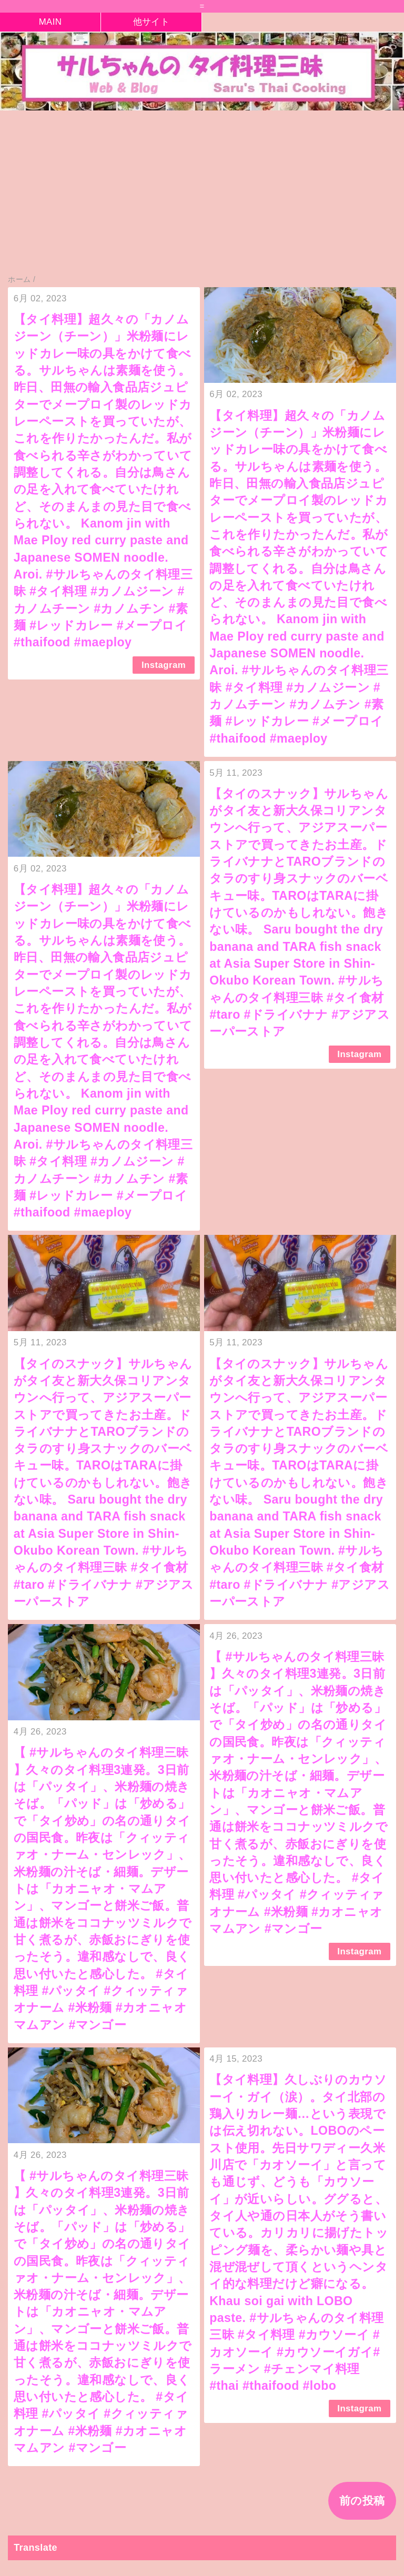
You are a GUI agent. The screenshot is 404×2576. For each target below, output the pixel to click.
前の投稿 (362, 2500)
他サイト (151, 22)
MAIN (50, 22)
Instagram (164, 665)
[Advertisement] (202, 197)
